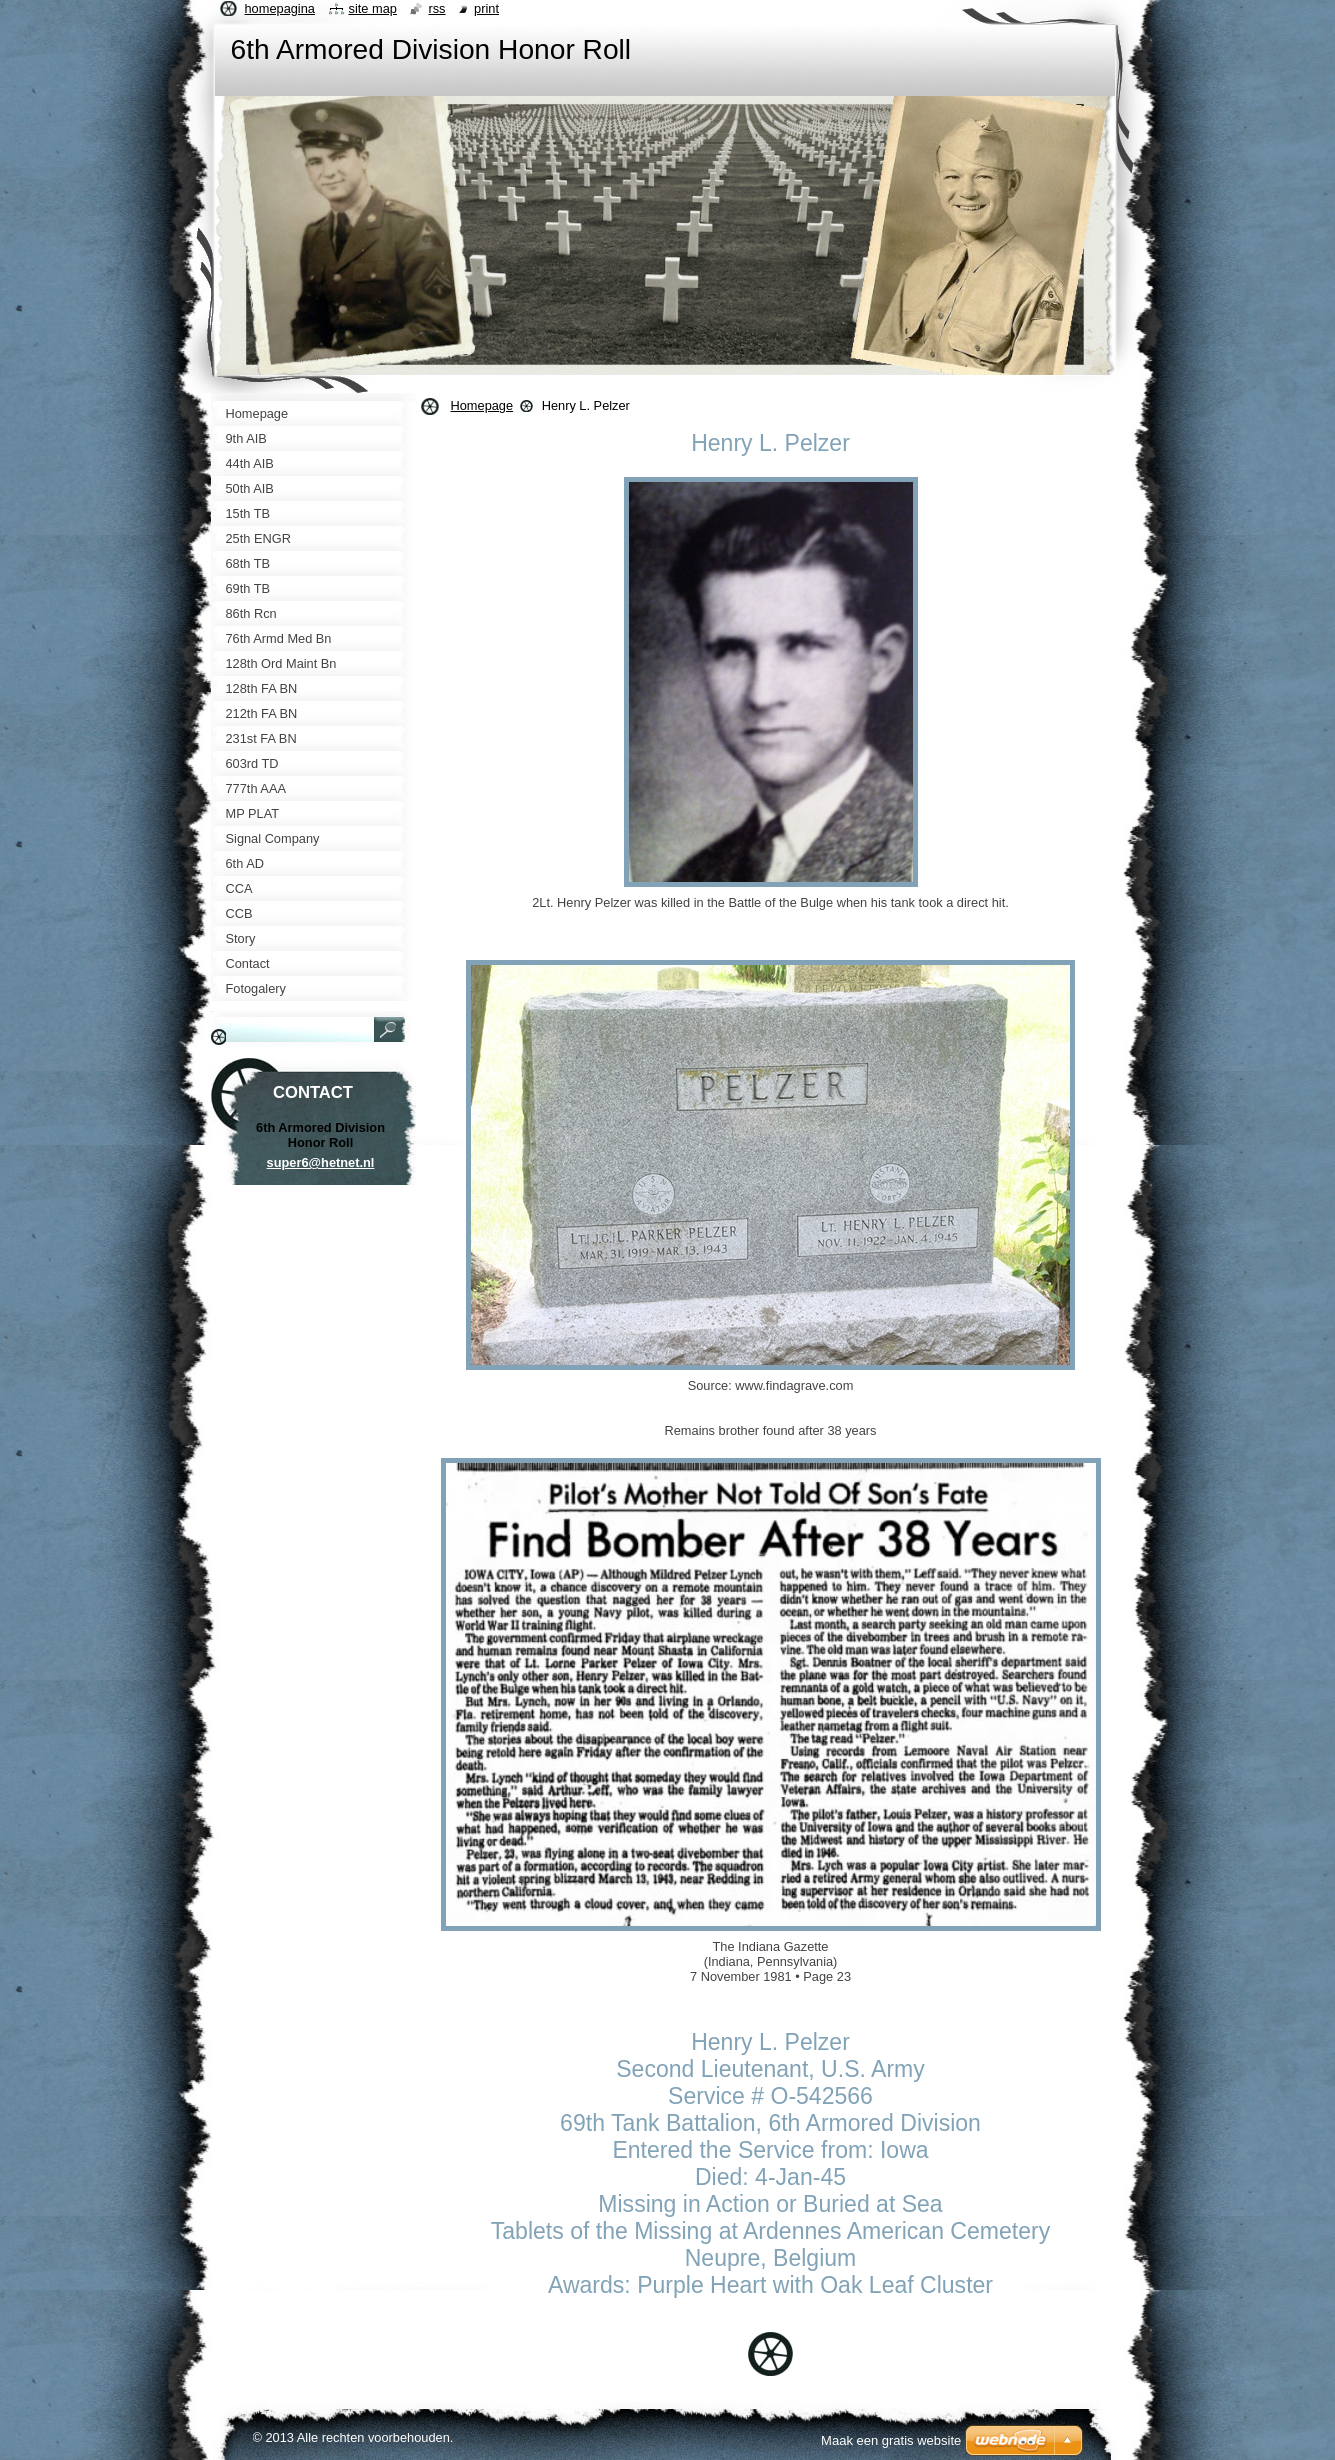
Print (486, 8)
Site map (373, 8)
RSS (436, 8)
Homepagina (280, 8)
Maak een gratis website (891, 2440)
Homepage (482, 405)
